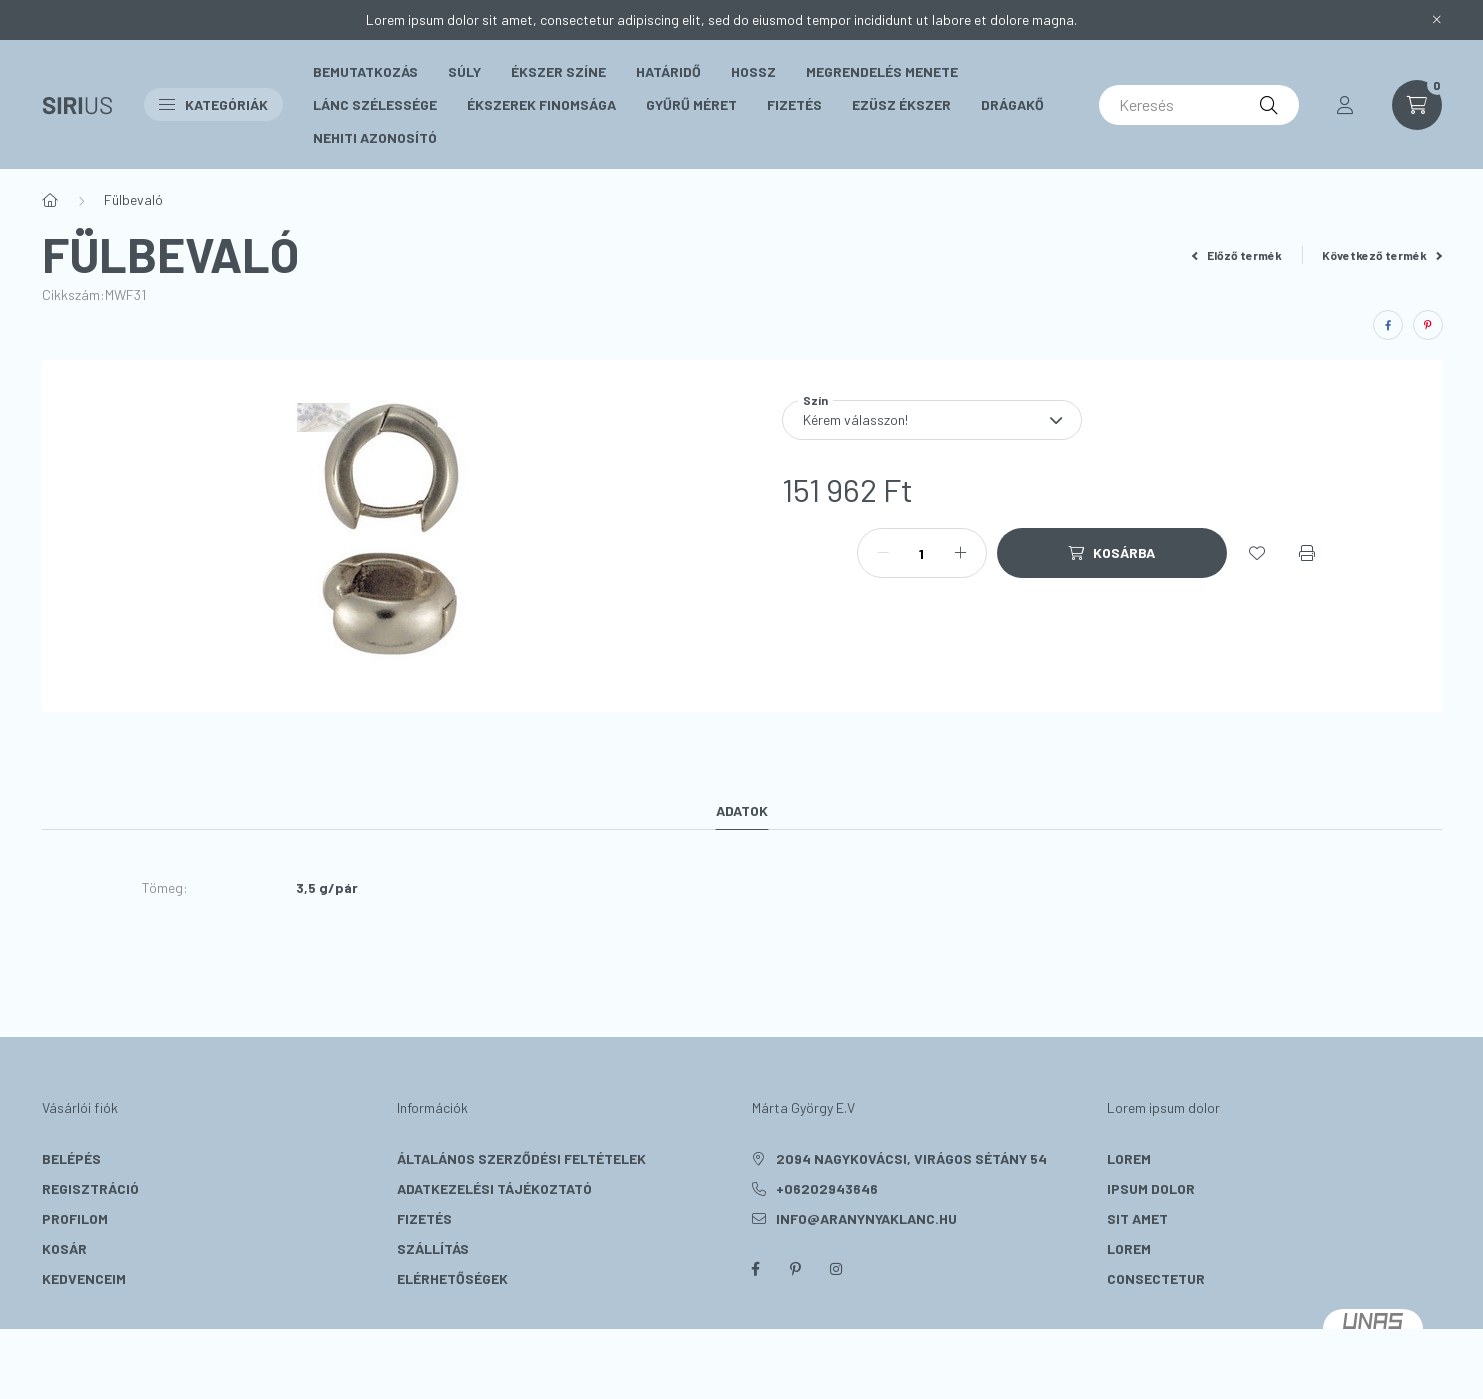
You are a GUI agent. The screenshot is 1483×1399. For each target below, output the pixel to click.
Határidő (668, 71)
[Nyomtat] (1307, 553)
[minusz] (883, 553)
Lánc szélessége (375, 104)
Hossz (753, 71)
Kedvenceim (84, 1278)
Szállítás (433, 1248)
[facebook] (1388, 325)
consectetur (1156, 1278)
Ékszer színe (558, 71)
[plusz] (961, 553)
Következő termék (1382, 255)
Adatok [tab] (742, 810)
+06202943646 (827, 1188)
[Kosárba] (1112, 553)
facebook (756, 1269)
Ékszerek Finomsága (541, 104)
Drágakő (1012, 104)
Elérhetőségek (452, 1278)
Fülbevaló (133, 199)
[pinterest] (1428, 325)
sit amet (1137, 1218)
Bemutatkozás (365, 71)
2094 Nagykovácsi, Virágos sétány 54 (911, 1158)
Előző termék (1237, 255)
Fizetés (794, 104)
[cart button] (1417, 105)
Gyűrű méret (691, 104)
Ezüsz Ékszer (901, 104)
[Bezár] (1437, 20)
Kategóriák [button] (213, 104)
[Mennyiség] (922, 553)
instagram (836, 1269)
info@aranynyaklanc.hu (866, 1218)
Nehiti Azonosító (375, 137)
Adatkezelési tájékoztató (494, 1188)
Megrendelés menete (882, 71)
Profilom (75, 1218)
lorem (1129, 1158)
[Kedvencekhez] (1257, 553)
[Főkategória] (50, 200)
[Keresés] (1199, 105)
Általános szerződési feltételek (521, 1158)
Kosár (64, 1248)
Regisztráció (90, 1188)
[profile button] (1345, 105)
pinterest (796, 1269)
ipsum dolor (1151, 1188)
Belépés (71, 1158)
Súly (464, 71)
